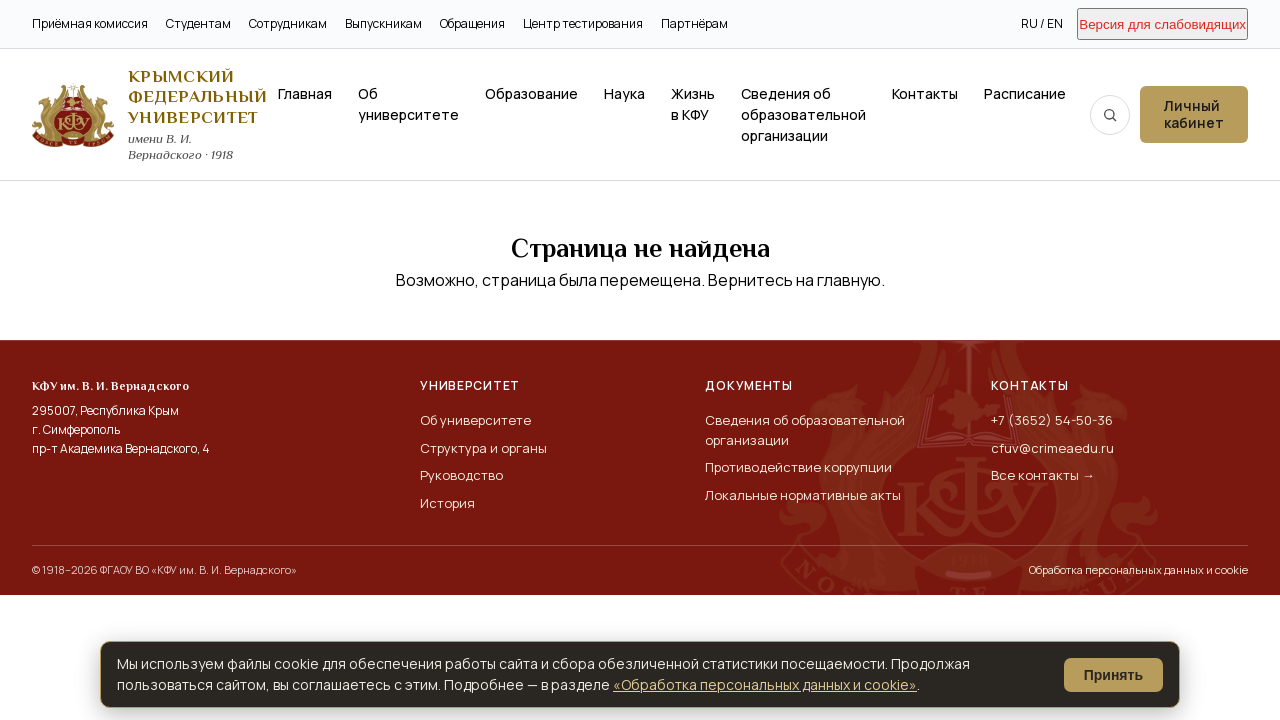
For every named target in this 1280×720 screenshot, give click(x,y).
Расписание (1025, 93)
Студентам (198, 23)
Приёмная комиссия (90, 23)
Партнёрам (694, 23)
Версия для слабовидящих (1162, 24)
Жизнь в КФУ (693, 104)
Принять (1113, 675)
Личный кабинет (1194, 114)
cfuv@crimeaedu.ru (1052, 448)
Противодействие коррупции (798, 467)
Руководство (461, 475)
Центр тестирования (583, 23)
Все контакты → (1043, 475)
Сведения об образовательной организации (803, 114)
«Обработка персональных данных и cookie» (765, 684)
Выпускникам (383, 23)
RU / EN (1042, 23)
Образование (531, 93)
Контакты (925, 93)
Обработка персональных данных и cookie (1138, 569)
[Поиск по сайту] (1110, 115)
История (447, 503)
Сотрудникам (288, 23)
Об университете (408, 104)
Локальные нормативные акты (803, 495)
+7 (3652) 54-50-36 (1052, 420)
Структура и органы (483, 448)
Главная (305, 93)
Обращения (472, 23)
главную (849, 280)
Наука (624, 93)
